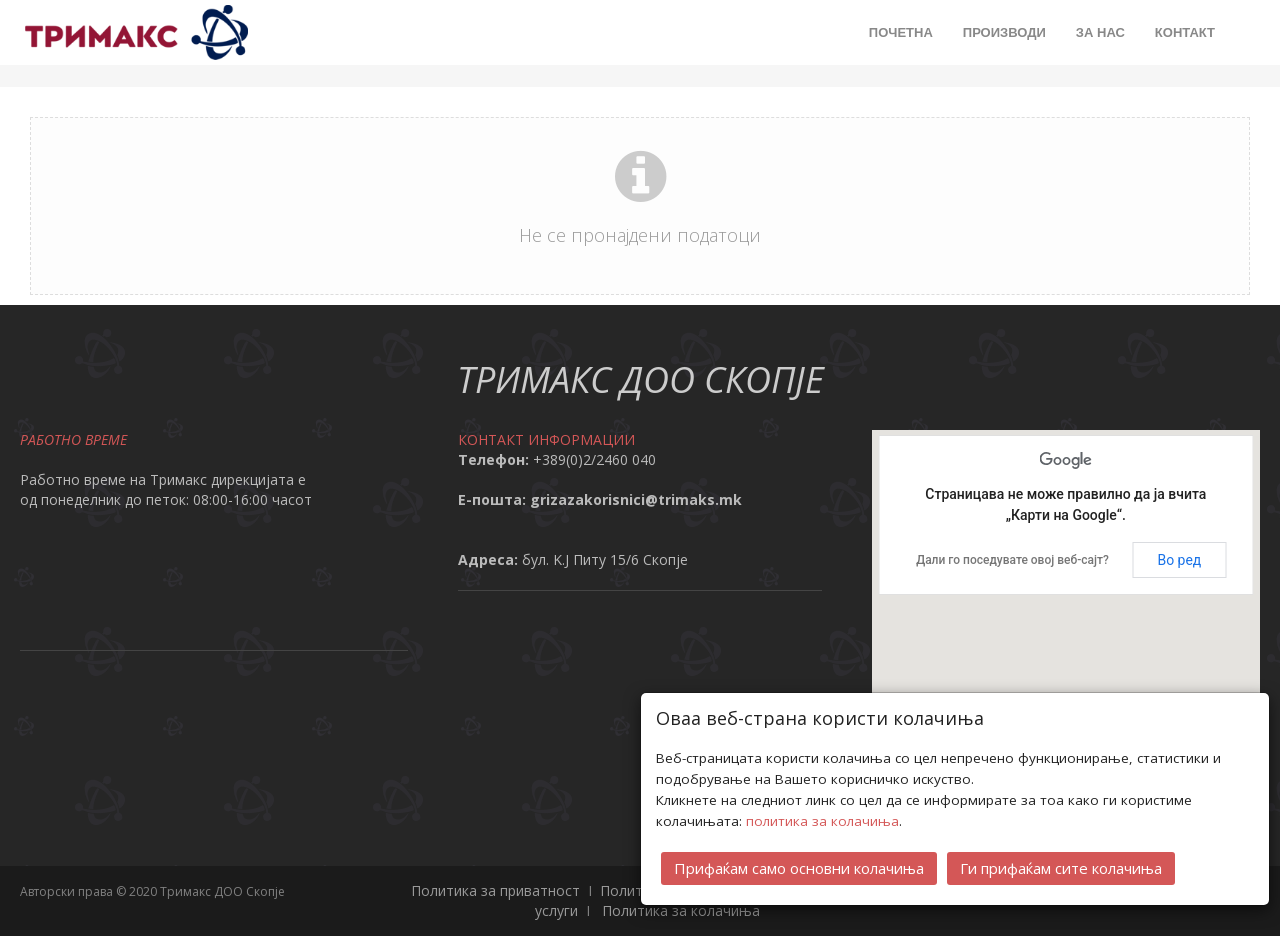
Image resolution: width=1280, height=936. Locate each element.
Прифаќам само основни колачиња (799, 868)
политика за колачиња (822, 821)
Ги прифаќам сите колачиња (1061, 868)
